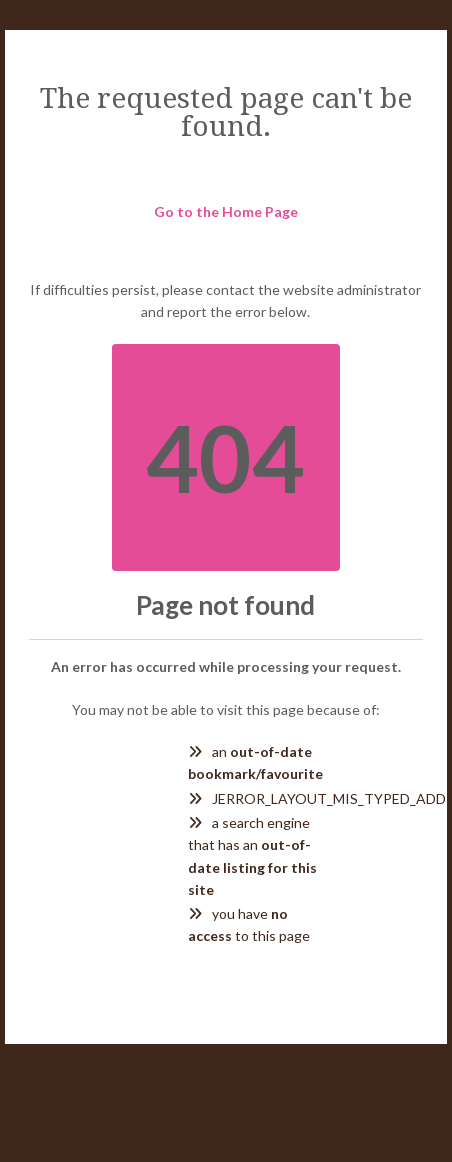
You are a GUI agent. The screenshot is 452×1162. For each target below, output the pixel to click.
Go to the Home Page (226, 211)
